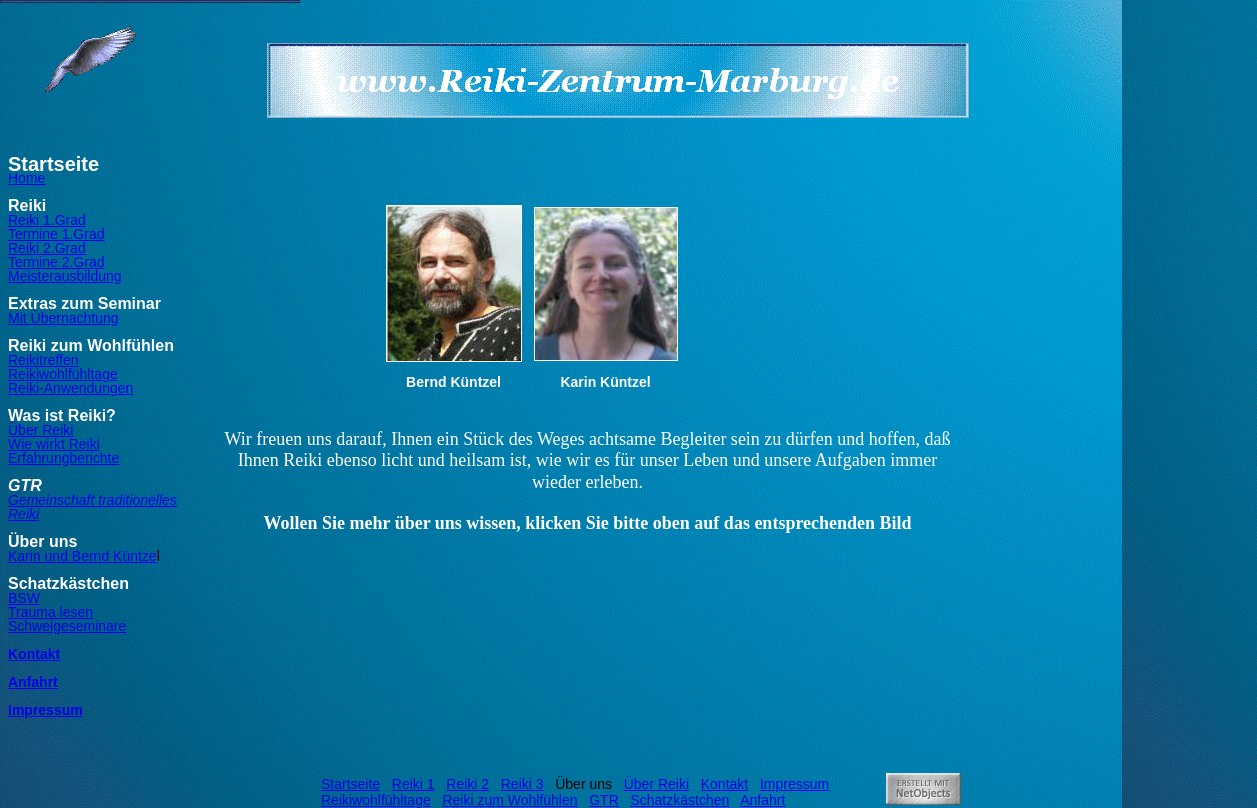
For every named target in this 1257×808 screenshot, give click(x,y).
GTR (604, 800)
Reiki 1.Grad (47, 220)
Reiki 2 (467, 784)
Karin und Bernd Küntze (82, 556)
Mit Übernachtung (63, 318)
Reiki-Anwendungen (70, 388)
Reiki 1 (413, 784)
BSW (24, 598)
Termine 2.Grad (56, 262)
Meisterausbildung (65, 276)
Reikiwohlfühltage (63, 374)
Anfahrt (33, 682)
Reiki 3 (522, 784)
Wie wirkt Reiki (54, 444)
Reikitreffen (43, 360)
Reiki (23, 514)
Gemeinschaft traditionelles (92, 500)
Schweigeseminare (67, 626)
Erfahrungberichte (63, 458)
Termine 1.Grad (56, 234)
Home (26, 178)
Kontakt (34, 654)
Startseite (350, 784)
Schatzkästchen (679, 800)
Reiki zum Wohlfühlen (509, 800)
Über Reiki (40, 430)
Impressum (45, 710)
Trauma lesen (50, 612)
